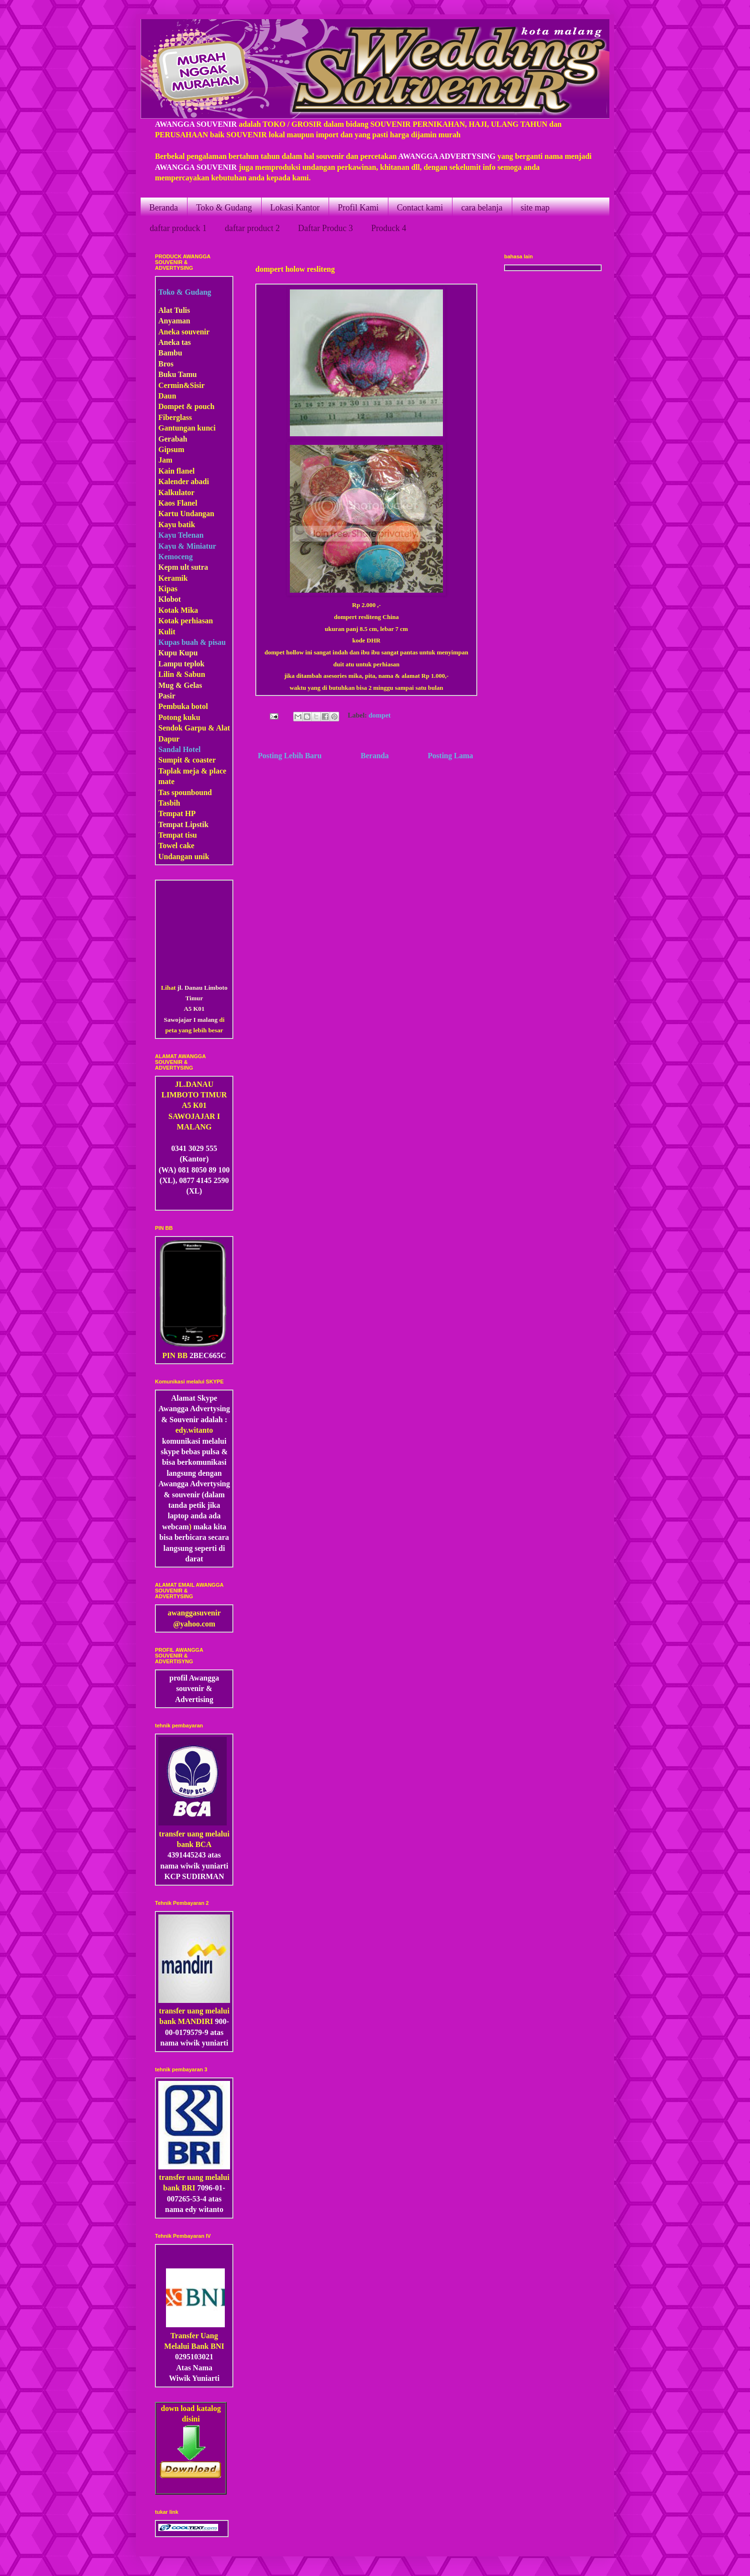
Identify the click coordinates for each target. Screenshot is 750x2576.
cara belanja (481, 207)
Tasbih (169, 803)
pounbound (193, 792)
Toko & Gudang (224, 207)
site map (535, 207)
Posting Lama (450, 756)
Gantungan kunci (187, 428)
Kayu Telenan (181, 535)
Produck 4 (389, 228)
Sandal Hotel (179, 749)
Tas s (166, 792)
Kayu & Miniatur (187, 546)
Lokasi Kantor (295, 207)
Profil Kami (358, 207)
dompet (380, 715)
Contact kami (420, 207)
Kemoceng (175, 557)
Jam (165, 460)
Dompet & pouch (186, 406)
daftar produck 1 (178, 228)
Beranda (163, 207)
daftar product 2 (252, 228)
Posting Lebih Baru (289, 756)
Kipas (167, 589)
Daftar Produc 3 (325, 228)
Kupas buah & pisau (192, 642)
